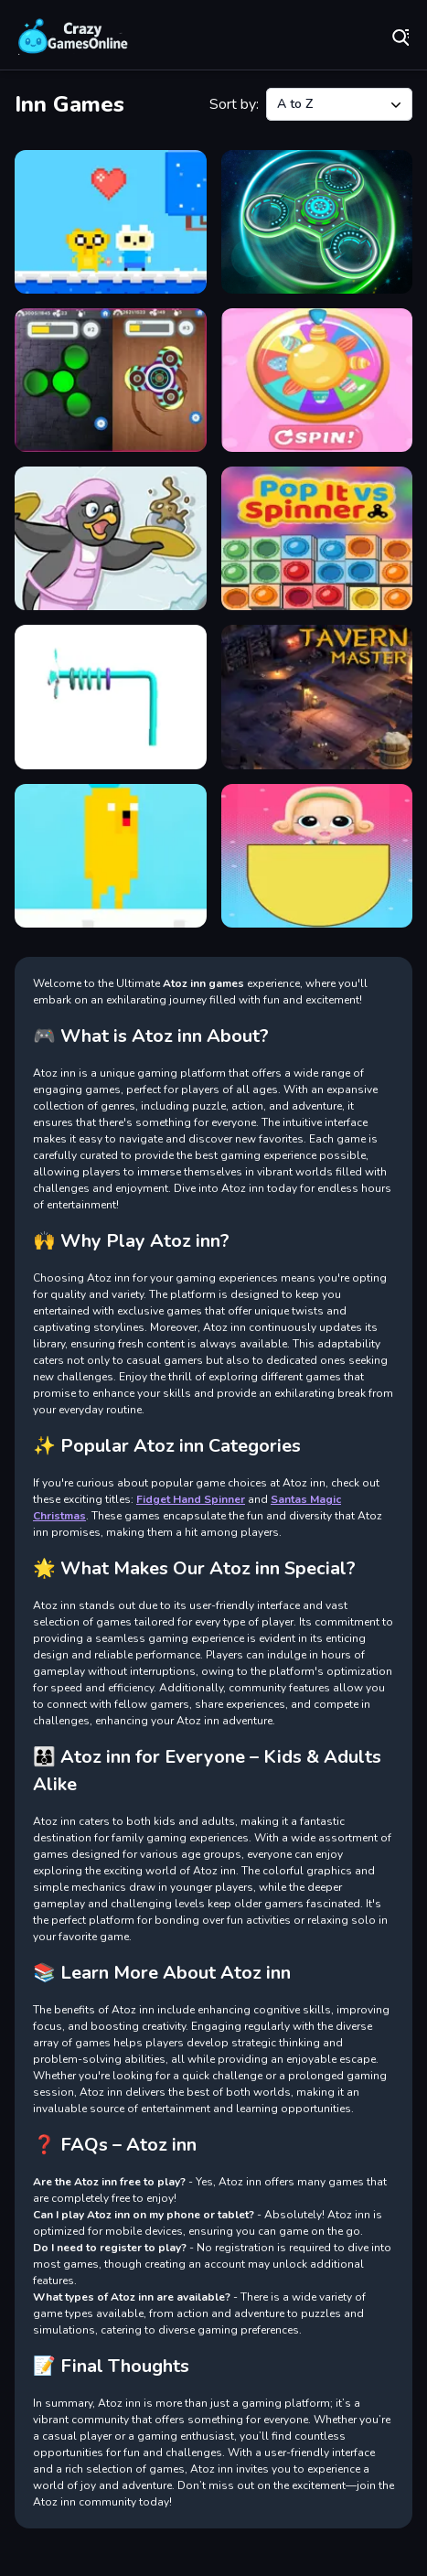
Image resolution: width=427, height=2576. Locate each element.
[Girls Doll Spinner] (317, 380)
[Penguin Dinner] (111, 538)
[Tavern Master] (317, 696)
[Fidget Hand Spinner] (317, 222)
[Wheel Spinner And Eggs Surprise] (317, 856)
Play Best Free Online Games (73, 36)
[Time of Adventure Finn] (111, 856)
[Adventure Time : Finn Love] (111, 222)
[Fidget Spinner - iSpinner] (111, 380)
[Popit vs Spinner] (317, 538)
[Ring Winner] (111, 696)
